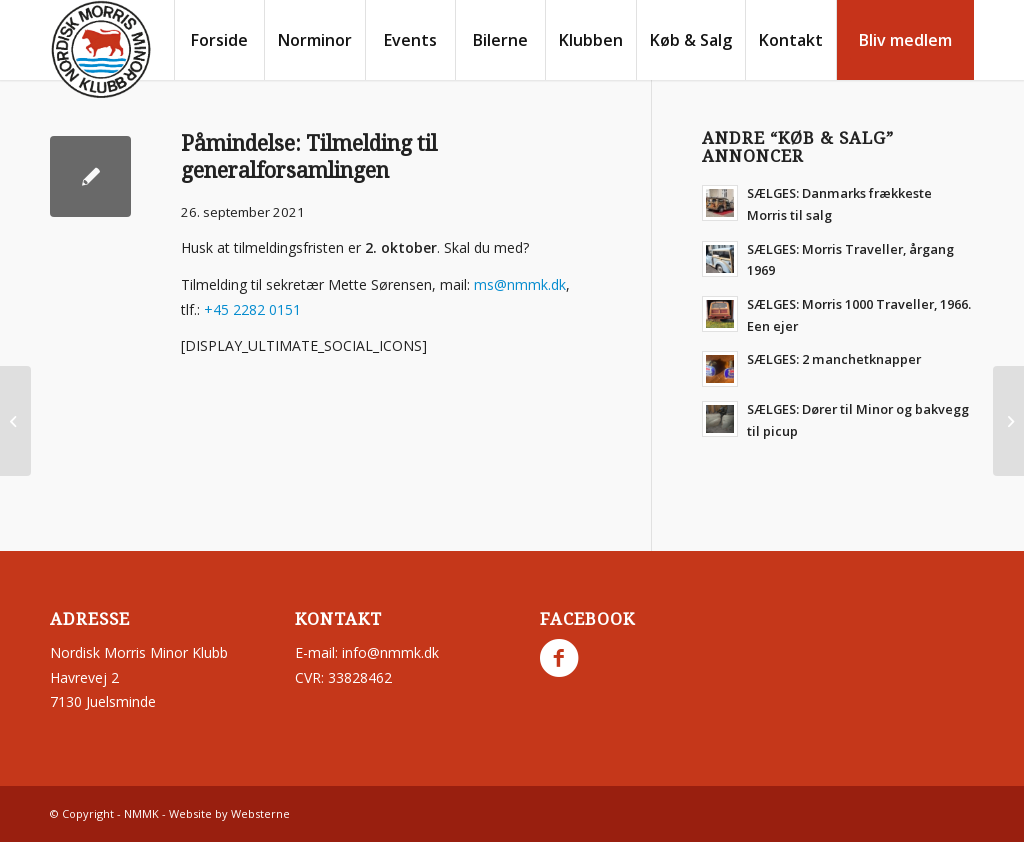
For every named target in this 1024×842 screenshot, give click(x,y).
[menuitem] (219, 40)
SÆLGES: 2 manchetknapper (834, 359)
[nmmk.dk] (101, 50)
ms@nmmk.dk (520, 284)
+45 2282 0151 (252, 309)
